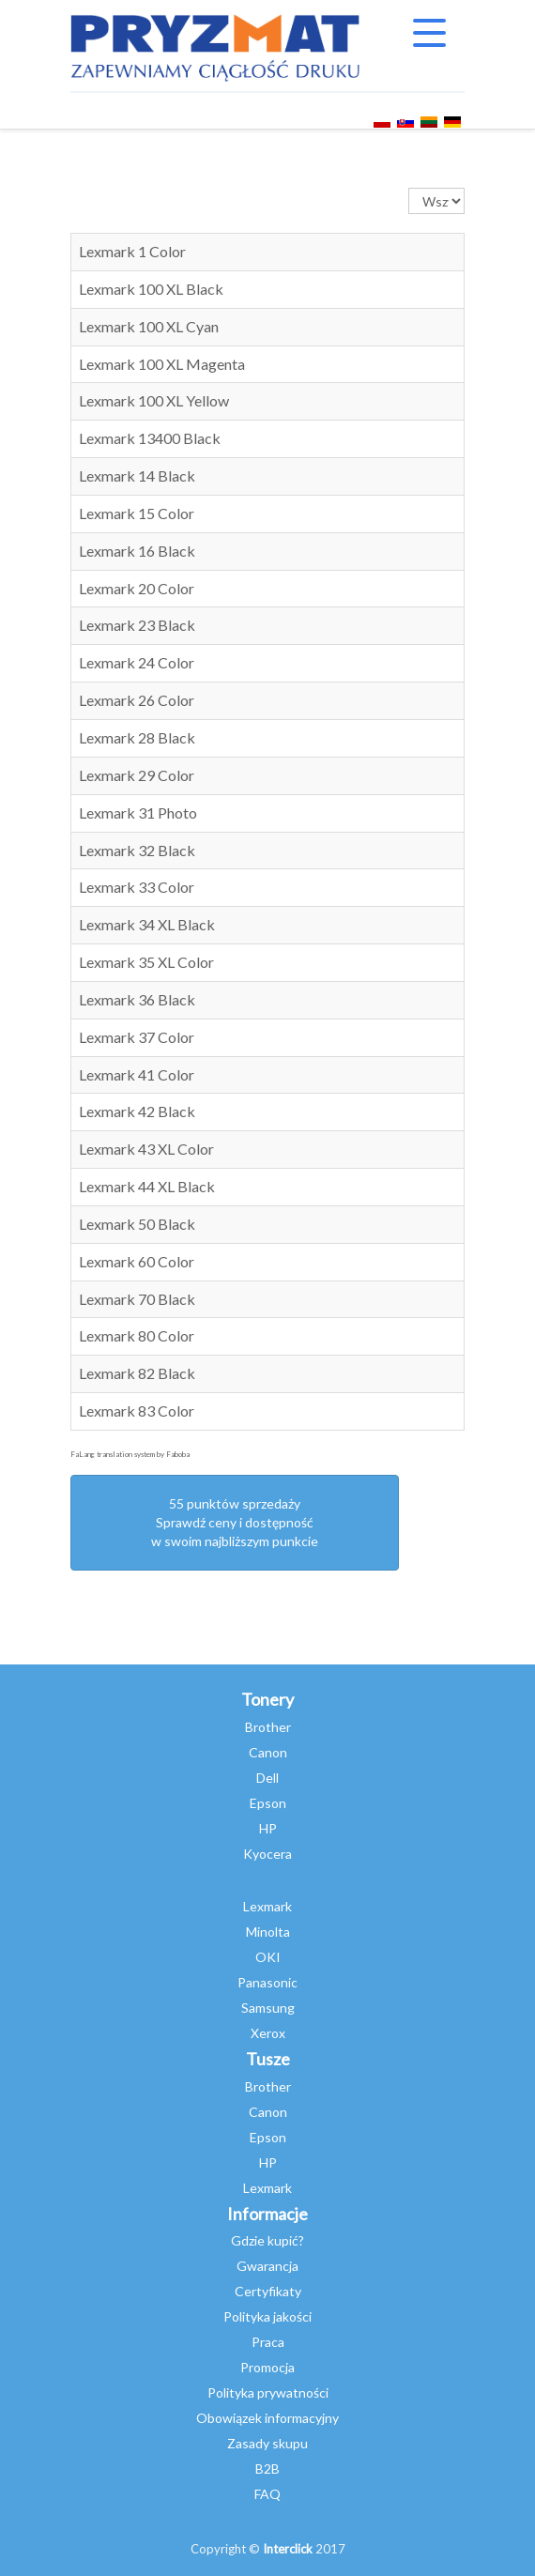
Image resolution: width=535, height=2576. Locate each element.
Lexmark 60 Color (136, 1261)
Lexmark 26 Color (136, 700)
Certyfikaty (268, 2291)
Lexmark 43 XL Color (146, 1149)
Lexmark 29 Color (136, 775)
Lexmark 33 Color (136, 887)
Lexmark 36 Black (137, 999)
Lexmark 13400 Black (150, 438)
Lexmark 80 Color (136, 1335)
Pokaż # (408, 188)
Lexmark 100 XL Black (151, 289)
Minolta (268, 1932)
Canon (268, 1752)
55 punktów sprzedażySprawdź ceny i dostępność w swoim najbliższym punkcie (234, 1522)
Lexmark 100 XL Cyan (149, 326)
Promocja (267, 2367)
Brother (268, 1727)
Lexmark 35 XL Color (146, 962)
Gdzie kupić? (267, 2240)
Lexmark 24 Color (136, 662)
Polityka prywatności (268, 2392)
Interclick (288, 2548)
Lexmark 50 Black (137, 1224)
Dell (267, 1778)
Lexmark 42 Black (137, 1111)
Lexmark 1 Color (132, 251)
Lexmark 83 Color (136, 1410)
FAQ (267, 2494)
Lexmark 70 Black (137, 1299)
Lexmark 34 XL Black (147, 924)
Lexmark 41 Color (136, 1074)
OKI (268, 1957)
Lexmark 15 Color (136, 513)
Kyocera (267, 1854)
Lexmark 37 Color (136, 1037)
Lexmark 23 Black (137, 625)
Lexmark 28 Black (137, 737)
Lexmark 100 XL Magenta (162, 364)
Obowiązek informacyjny (267, 2418)
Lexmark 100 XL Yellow (154, 400)
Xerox (268, 2033)
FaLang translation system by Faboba (130, 1454)
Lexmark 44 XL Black (147, 1186)
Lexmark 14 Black (137, 475)
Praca (268, 2342)
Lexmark (267, 1906)
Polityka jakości (267, 2316)
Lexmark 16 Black (137, 551)
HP (268, 1828)
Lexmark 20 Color (136, 588)
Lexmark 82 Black (137, 1373)
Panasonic (267, 1982)
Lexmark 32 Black (137, 850)
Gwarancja (267, 2266)
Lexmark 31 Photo (138, 812)
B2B (267, 2468)
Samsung (268, 2008)
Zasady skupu (267, 2443)
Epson (268, 1803)
